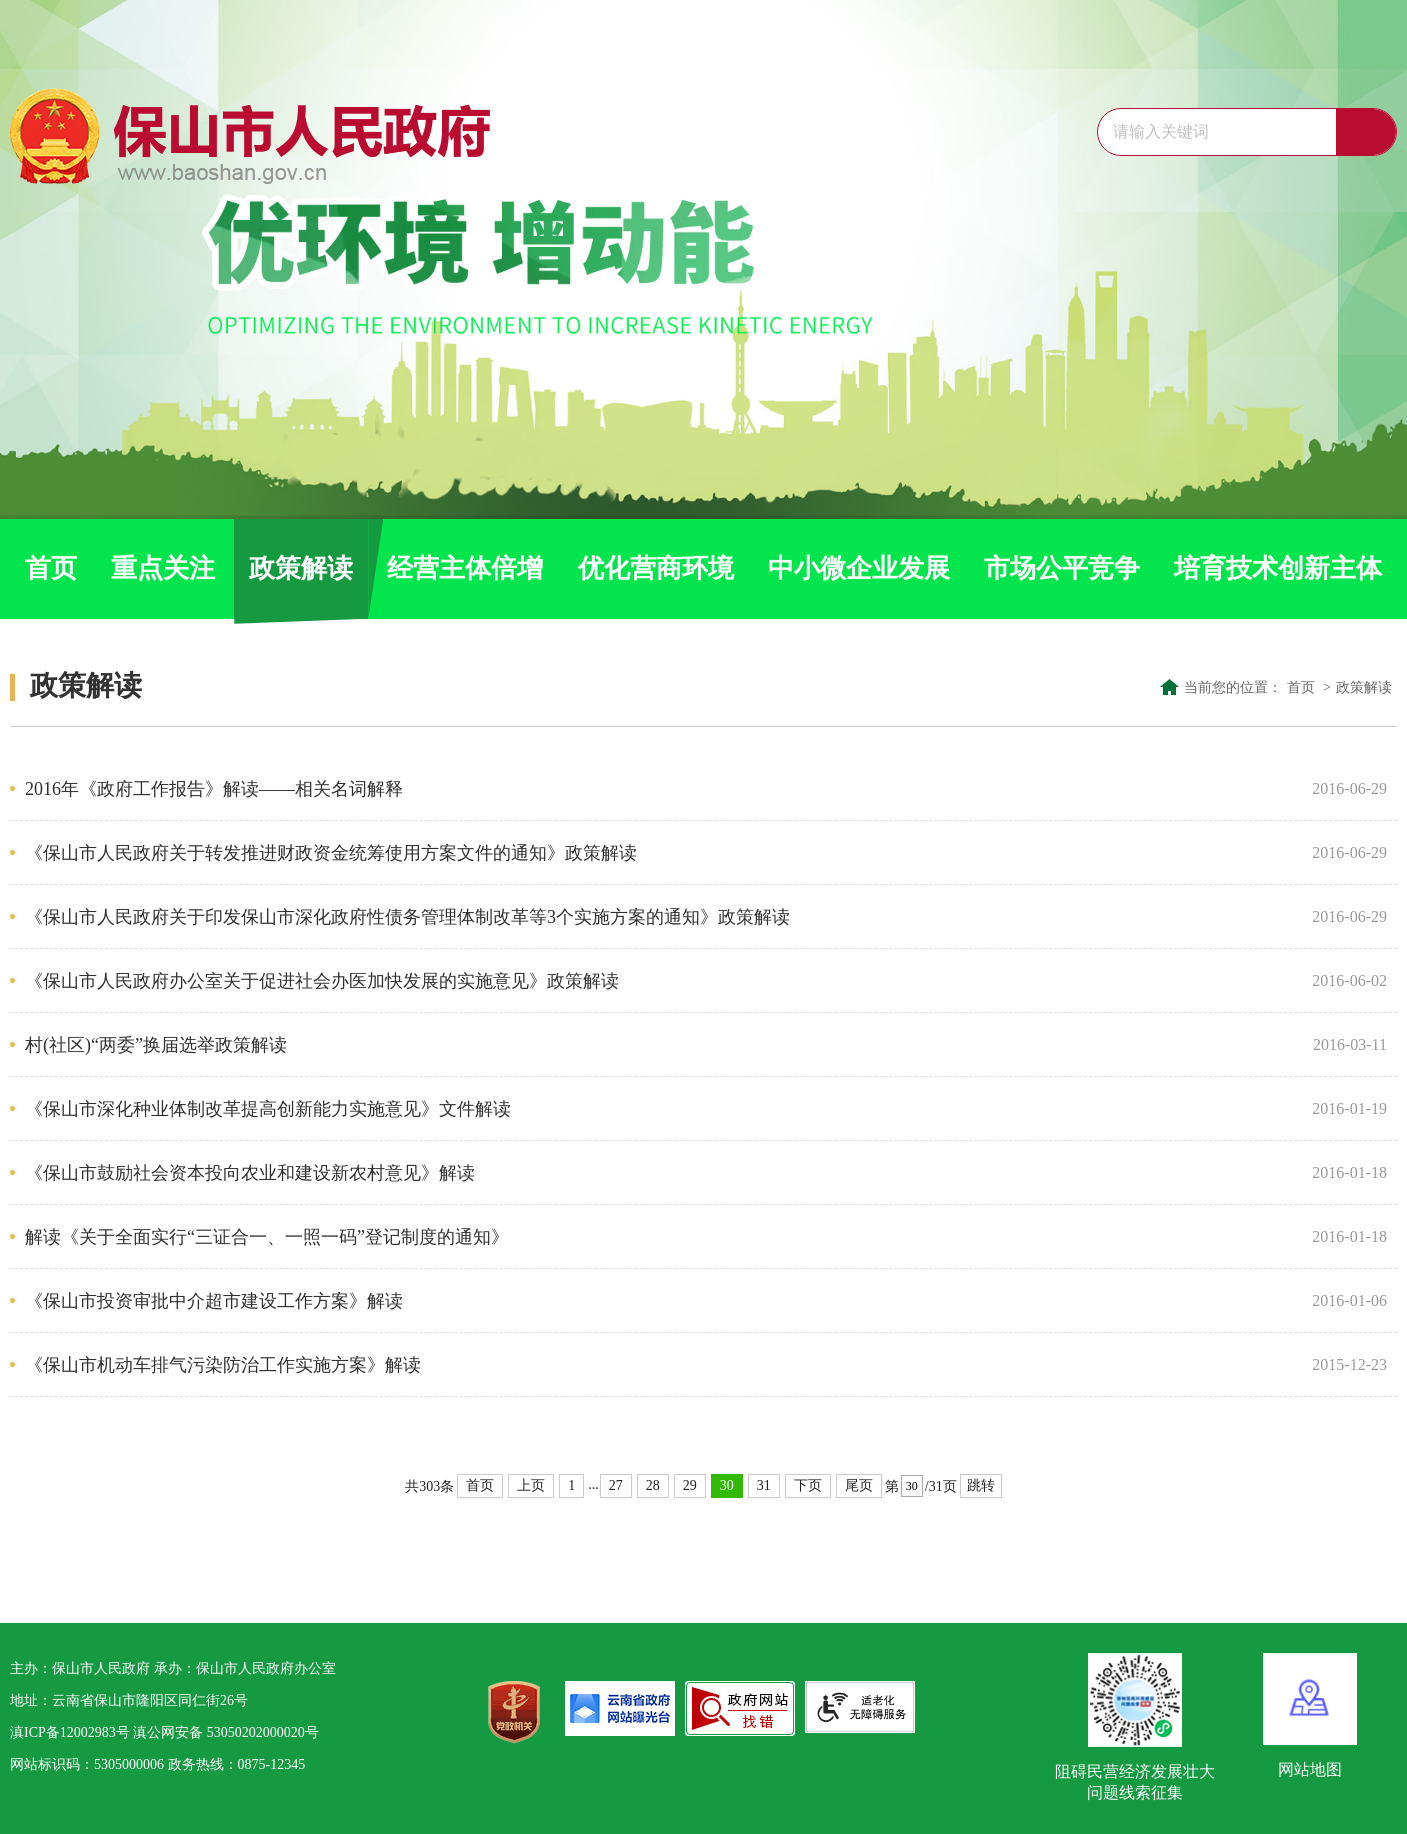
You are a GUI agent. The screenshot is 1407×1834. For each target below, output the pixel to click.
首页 (51, 568)
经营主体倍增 (465, 568)
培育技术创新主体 (1278, 568)
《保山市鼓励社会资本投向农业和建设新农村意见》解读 (661, 1173)
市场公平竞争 (1062, 568)
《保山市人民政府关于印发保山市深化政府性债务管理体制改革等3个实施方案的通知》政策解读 (661, 917)
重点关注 (163, 568)
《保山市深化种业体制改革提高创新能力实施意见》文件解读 (661, 1109)
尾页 (859, 1485)
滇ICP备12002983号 (70, 1732)
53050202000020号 (263, 1732)
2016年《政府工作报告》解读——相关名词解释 (661, 789)
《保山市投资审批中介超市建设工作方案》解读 (661, 1301)
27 (616, 1485)
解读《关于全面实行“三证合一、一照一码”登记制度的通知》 (661, 1237)
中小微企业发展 (859, 568)
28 (653, 1485)
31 (764, 1485)
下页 (808, 1485)
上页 (531, 1485)
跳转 (981, 1485)
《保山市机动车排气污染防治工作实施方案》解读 (661, 1365)
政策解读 (301, 568)
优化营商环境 (656, 568)
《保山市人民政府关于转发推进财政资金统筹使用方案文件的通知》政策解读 (661, 853)
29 (690, 1485)
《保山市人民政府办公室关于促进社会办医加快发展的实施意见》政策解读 (661, 981)
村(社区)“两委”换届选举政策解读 (661, 1045)
